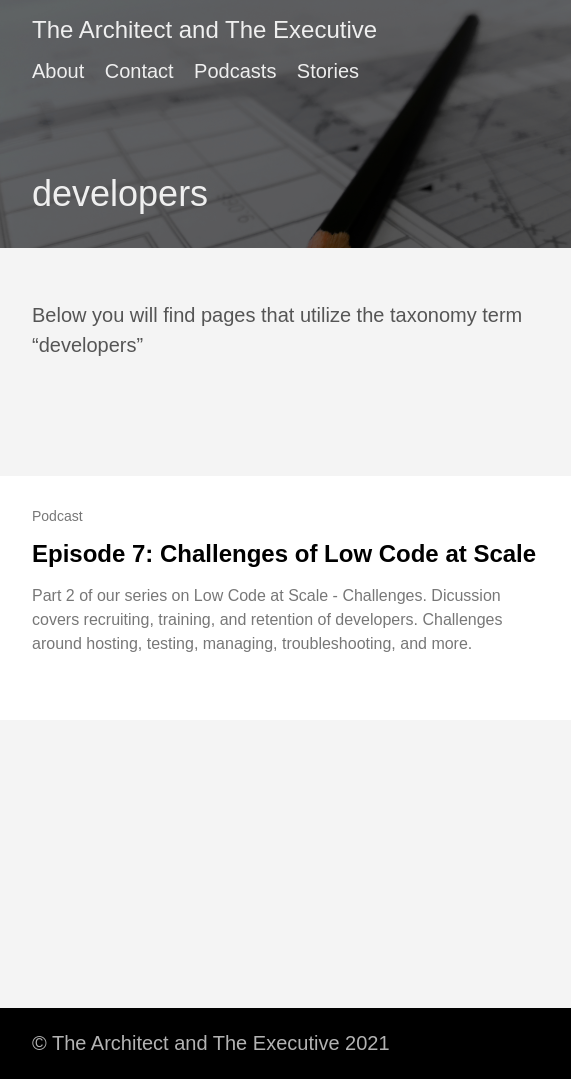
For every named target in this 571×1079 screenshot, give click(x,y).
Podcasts (235, 71)
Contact (139, 71)
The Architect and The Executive (204, 29)
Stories (328, 71)
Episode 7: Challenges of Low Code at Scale (284, 553)
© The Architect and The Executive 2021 (211, 1043)
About (58, 71)
